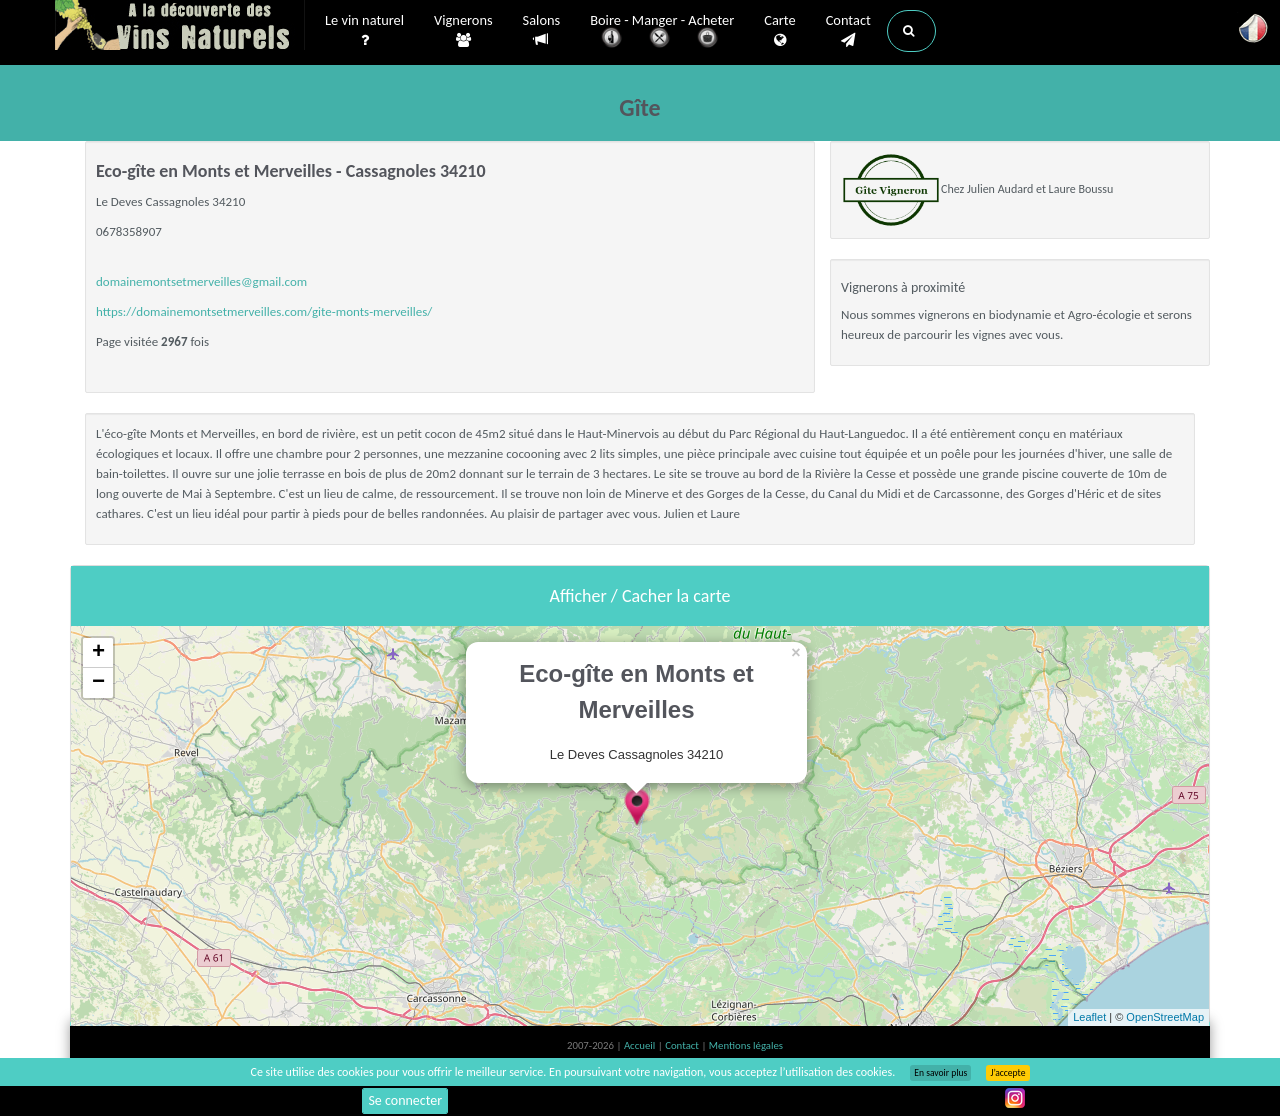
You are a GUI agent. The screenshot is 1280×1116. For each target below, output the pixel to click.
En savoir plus (940, 1073)
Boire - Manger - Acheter (662, 32)
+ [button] (98, 653)
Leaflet (1089, 1017)
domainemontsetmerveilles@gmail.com (201, 281)
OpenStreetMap (1165, 1017)
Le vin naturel (364, 31)
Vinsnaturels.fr (180, 27)
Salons (542, 30)
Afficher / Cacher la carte (640, 596)
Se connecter (405, 1100)
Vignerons (463, 31)
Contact (848, 31)
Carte (779, 31)
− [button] (98, 683)
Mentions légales (746, 1045)
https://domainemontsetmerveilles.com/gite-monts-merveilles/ (264, 311)
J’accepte (1007, 1073)
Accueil (641, 1045)
